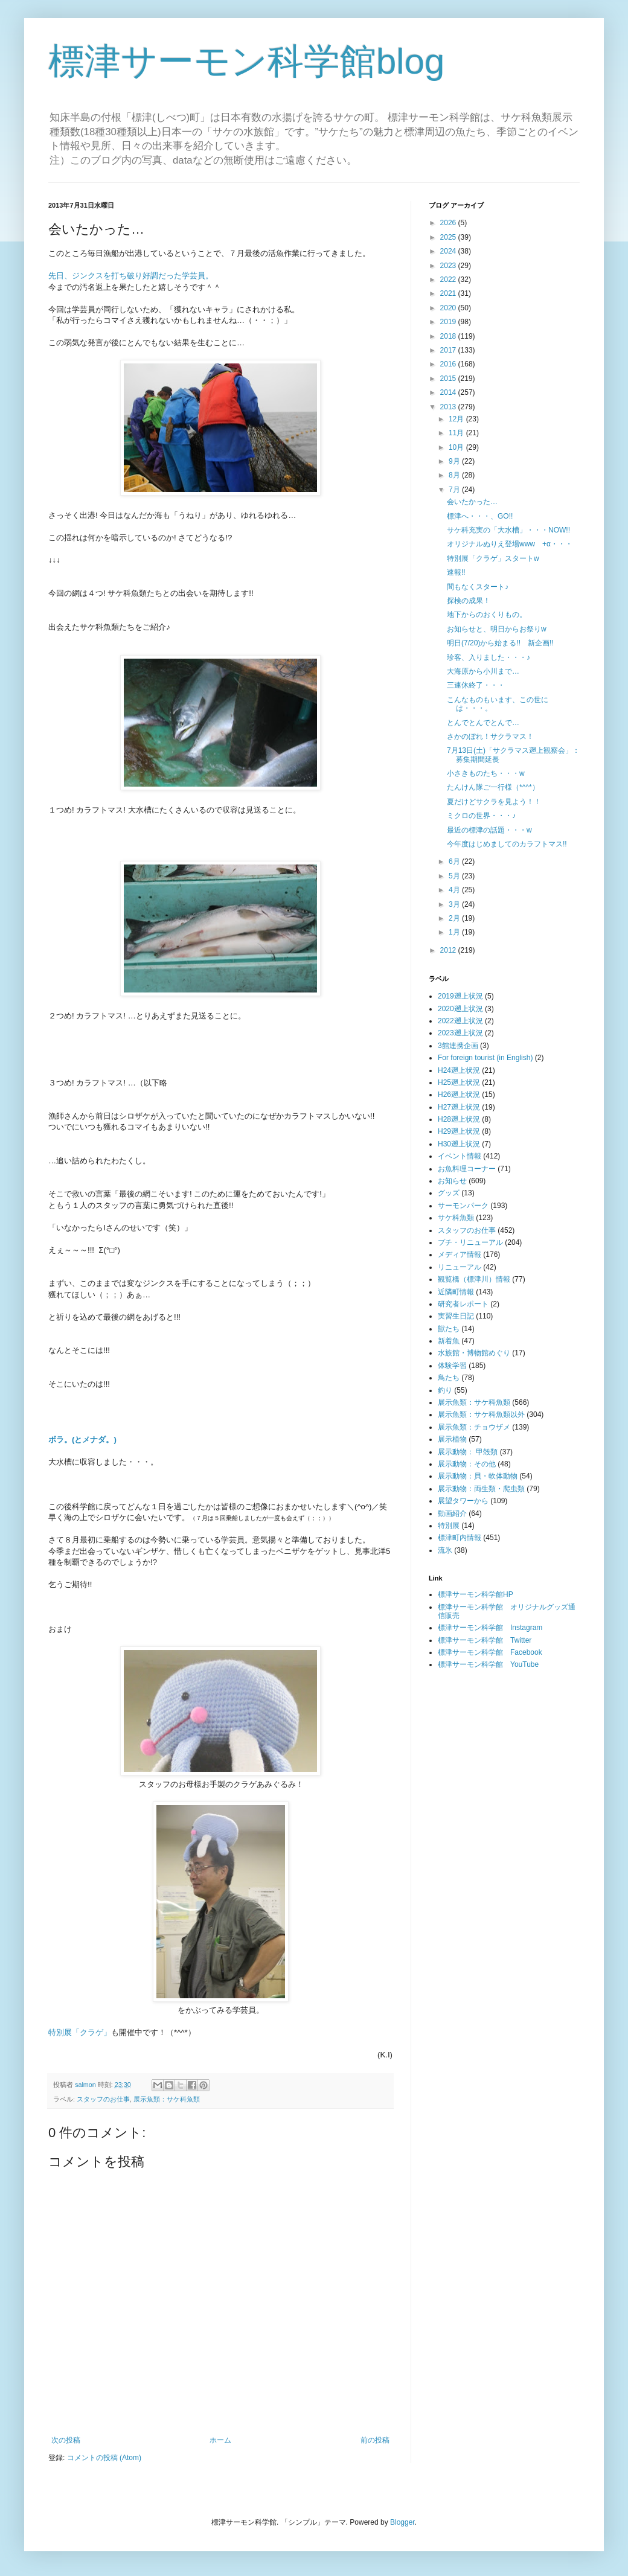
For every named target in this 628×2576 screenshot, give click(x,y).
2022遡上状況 (460, 1021)
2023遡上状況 (460, 1033)
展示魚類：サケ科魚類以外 (481, 1414)
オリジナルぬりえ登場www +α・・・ (509, 544)
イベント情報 (459, 1156)
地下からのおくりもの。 (487, 614)
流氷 (445, 1550)
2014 (449, 392)
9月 (455, 461)
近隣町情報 (456, 1292)
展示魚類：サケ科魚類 (166, 2099)
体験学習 (452, 1365)
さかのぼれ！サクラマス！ (490, 736)
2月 (455, 918)
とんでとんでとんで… (483, 722)
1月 (455, 932)
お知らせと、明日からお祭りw (496, 629)
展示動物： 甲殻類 (468, 1452)
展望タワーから (463, 1501)
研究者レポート (463, 1304)
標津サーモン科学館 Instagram (490, 1627)
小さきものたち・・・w (486, 773)
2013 (449, 407)
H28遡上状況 (459, 1119)
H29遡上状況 (459, 1131)
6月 (455, 861)
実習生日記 (456, 1316)
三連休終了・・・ (476, 685)
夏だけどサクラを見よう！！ (494, 801)
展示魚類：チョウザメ (474, 1427)
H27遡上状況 (459, 1107)
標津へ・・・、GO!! (480, 516)
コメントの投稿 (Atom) (104, 2457)
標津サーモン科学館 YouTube (488, 1664)
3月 (455, 904)
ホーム (220, 2440)
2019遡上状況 (460, 996)
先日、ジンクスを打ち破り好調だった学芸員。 (130, 275)
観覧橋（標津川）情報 (474, 1279)
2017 (449, 350)
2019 (449, 322)
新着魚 (449, 1341)
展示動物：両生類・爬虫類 (481, 1489)
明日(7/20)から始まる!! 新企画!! (500, 643)
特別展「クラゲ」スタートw (493, 558)
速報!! (456, 572)
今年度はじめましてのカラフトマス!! (507, 844)
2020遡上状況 (460, 1009)
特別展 (449, 1525)
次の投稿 (65, 2440)
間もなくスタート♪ (477, 587)
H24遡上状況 (459, 1070)
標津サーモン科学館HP (475, 1594)
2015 (449, 378)
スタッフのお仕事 (103, 2099)
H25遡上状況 (459, 1082)
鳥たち (449, 1377)
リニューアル (459, 1267)
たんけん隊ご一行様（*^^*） (493, 787)
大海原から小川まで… (483, 671)
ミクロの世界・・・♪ (481, 815)
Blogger (402, 2522)
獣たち (449, 1329)
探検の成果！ (468, 600)
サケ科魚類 (456, 1217)
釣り (445, 1390)
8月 (455, 475)
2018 (449, 336)
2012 (449, 950)
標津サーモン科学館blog (246, 61)
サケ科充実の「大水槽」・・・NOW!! (508, 530)
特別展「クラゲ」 (79, 2032)
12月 (457, 419)
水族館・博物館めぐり (474, 1353)
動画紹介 (452, 1513)
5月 (455, 876)
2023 (449, 265)
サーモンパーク (463, 1205)
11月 (457, 433)
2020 (449, 308)
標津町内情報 (459, 1537)
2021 (449, 293)
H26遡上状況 (459, 1094)
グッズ (449, 1193)
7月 (455, 489)
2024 (449, 251)
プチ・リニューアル (470, 1242)
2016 (449, 364)
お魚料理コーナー (467, 1169)
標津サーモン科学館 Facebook (490, 1652)
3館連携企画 (458, 1045)
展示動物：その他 (467, 1464)
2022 (449, 279)
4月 (455, 890)
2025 (449, 237)
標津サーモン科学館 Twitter (484, 1640)
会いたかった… (472, 501)
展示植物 (452, 1439)
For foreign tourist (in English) (485, 1057)
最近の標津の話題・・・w (489, 830)
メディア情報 (459, 1254)
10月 (457, 447)
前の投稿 (374, 2440)
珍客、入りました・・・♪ (488, 657)
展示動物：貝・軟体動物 (477, 1476)
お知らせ (452, 1181)
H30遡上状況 (459, 1144)
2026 (449, 223)
